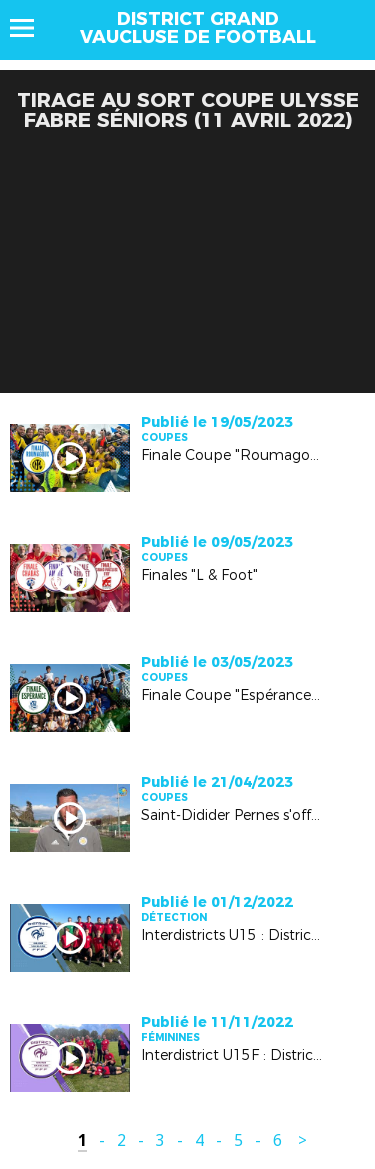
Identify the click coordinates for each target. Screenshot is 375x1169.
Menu (31, 28)
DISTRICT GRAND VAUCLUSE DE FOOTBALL (198, 28)
